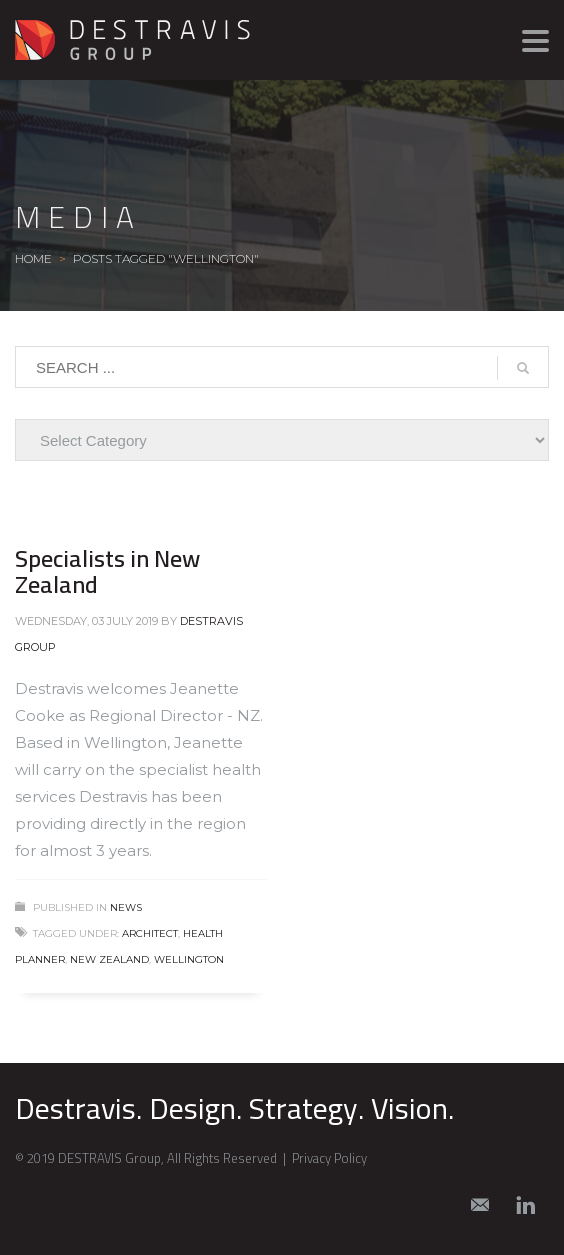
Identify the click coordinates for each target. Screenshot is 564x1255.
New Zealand (109, 959)
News (126, 907)
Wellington (189, 959)
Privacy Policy (329, 1158)
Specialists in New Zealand (107, 571)
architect (150, 933)
